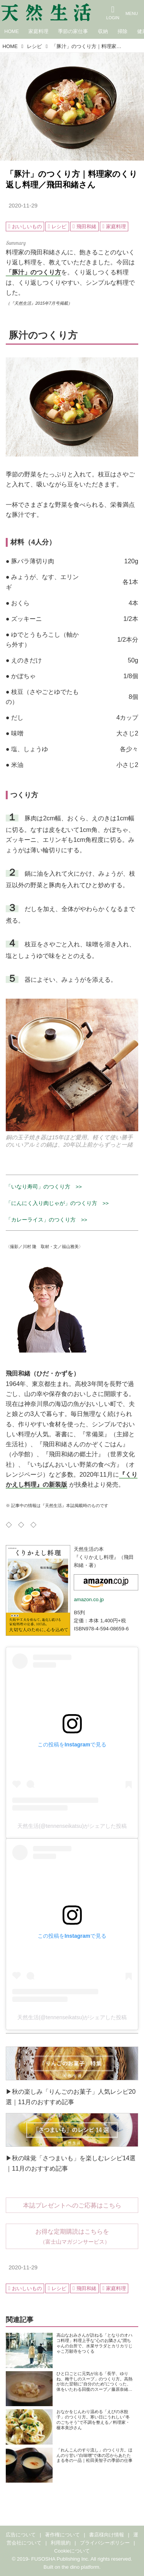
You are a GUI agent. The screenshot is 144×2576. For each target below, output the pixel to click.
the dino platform (80, 2567)
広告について (21, 2535)
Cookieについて (72, 2551)
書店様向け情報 (106, 2535)
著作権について (62, 2535)
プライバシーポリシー (105, 2543)
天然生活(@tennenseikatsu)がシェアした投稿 (72, 1826)
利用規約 (61, 2543)
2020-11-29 (22, 205)
